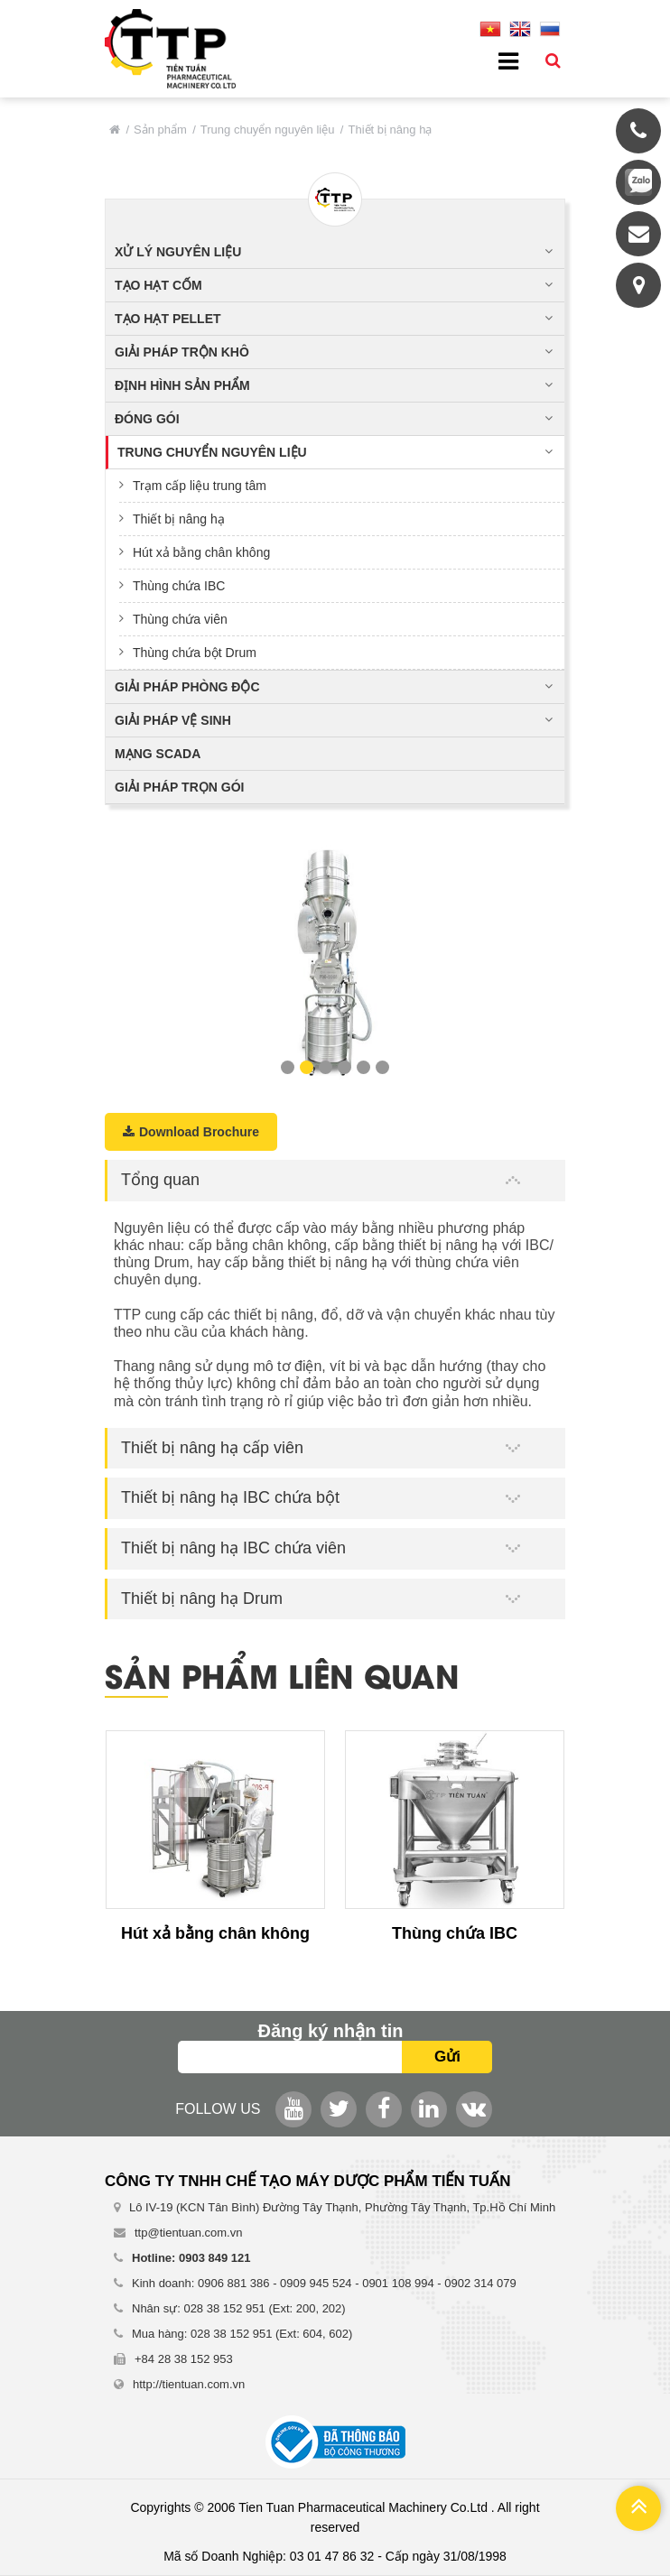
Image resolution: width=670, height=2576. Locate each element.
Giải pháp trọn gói (179, 787)
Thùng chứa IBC (179, 586)
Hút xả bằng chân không (201, 552)
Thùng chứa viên (180, 619)
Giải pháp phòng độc (187, 687)
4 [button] (344, 1067)
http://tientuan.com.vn (189, 2384)
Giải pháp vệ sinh (173, 720)
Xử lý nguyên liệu (178, 252)
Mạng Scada (157, 753)
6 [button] (382, 1067)
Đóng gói (147, 419)
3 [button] (325, 1067)
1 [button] (287, 1067)
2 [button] (306, 1067)
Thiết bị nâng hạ (179, 519)
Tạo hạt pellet (168, 318)
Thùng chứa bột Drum (194, 652)
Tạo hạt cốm (158, 285)
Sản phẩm (160, 129)
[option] (335, 959)
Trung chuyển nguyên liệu (267, 129)
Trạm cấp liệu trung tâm (199, 485)
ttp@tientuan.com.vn (188, 2232)
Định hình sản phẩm (182, 385)
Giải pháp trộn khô (182, 352)
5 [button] (363, 1067)
